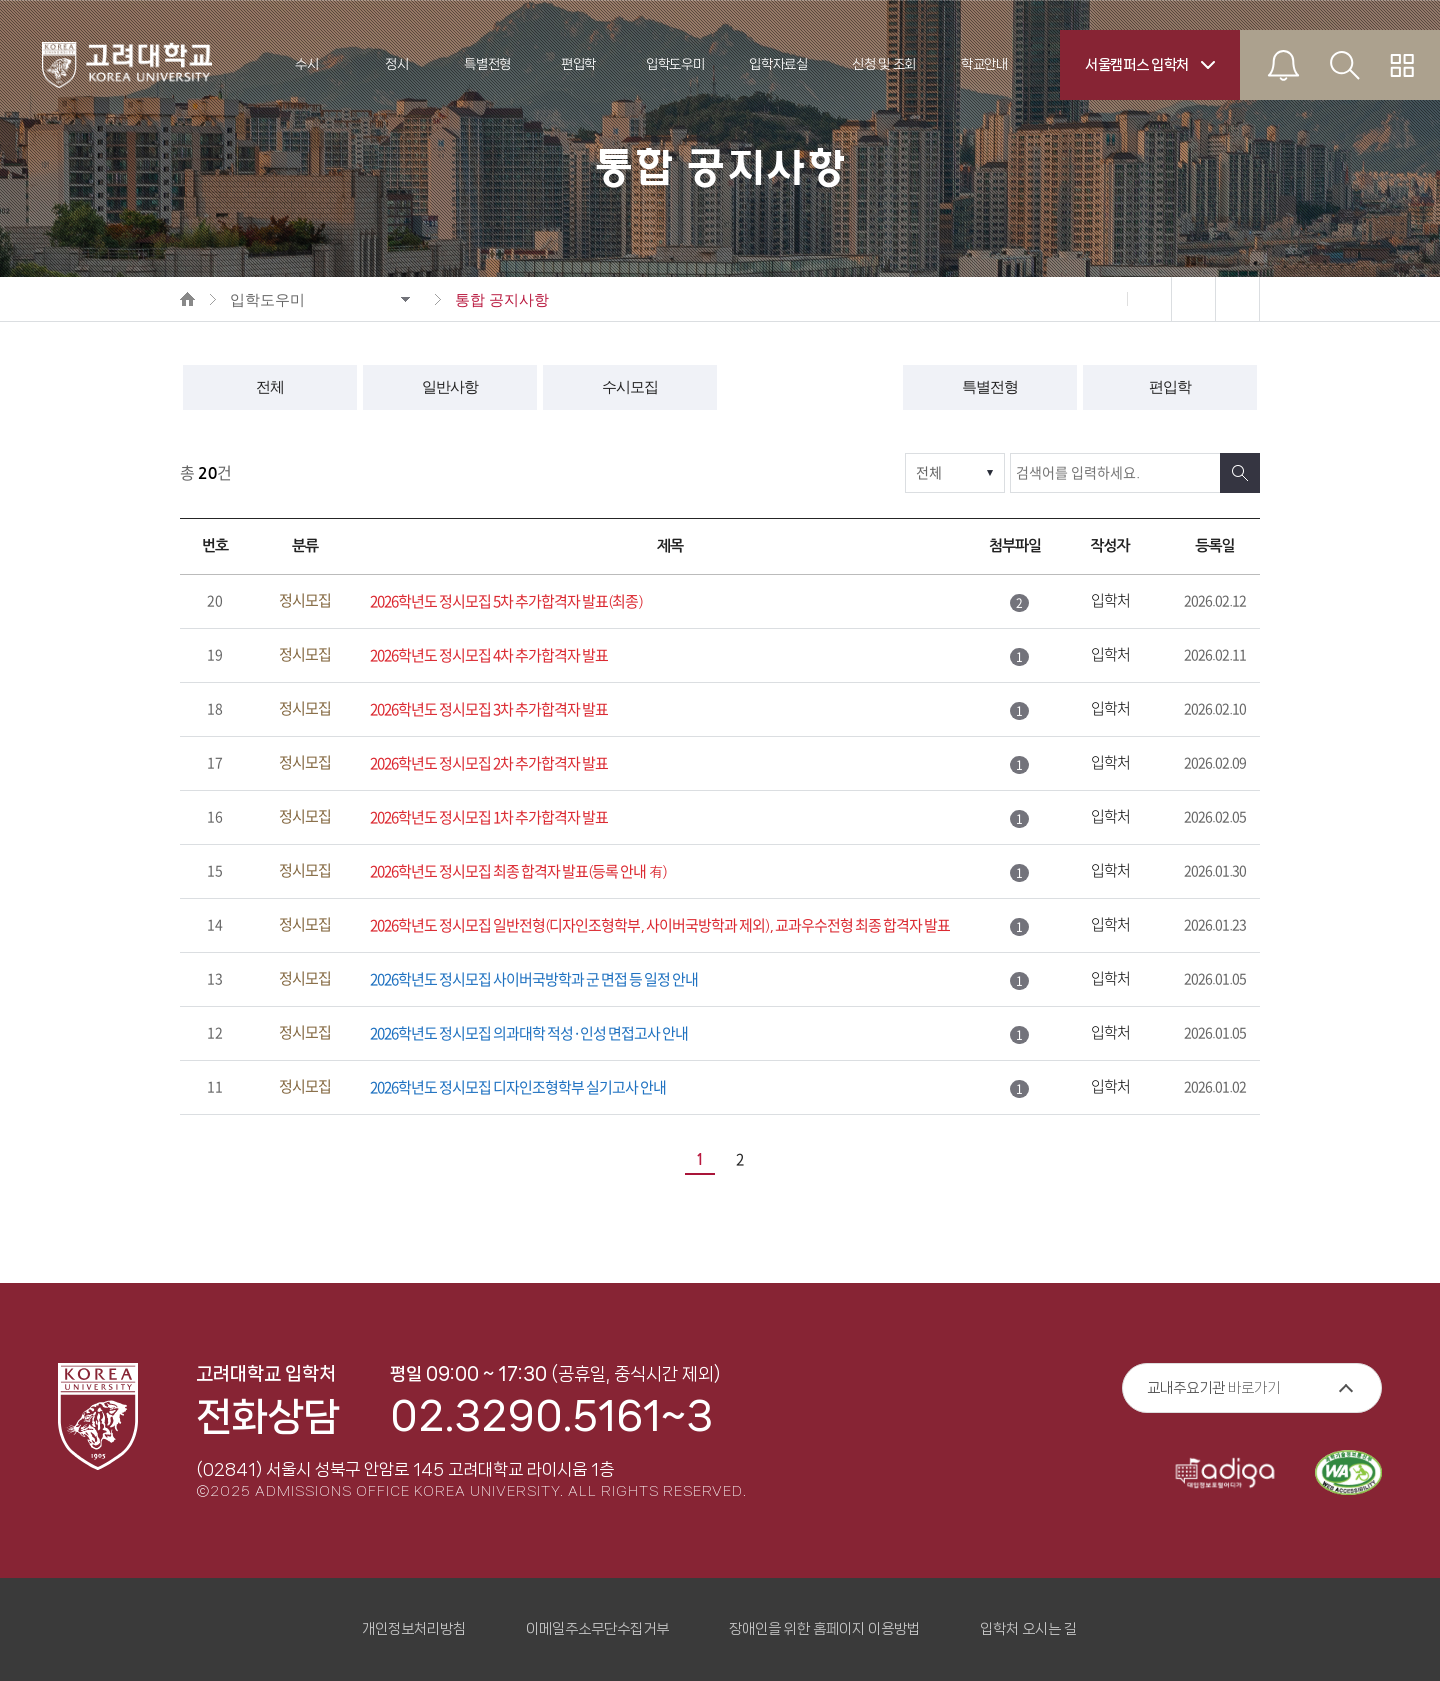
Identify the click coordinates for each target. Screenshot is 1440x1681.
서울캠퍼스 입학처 (1137, 65)
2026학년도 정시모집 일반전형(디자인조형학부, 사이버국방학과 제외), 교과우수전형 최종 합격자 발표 (660, 925)
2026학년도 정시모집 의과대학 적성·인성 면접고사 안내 (529, 1033)
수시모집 (630, 387)
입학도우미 (267, 300)
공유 (1237, 299)
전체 (270, 387)
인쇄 (1193, 299)
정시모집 (810, 387)
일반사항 (450, 387)
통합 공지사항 (502, 300)
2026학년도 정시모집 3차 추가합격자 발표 (489, 709)
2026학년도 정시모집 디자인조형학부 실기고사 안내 (518, 1087)
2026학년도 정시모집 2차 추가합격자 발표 (489, 763)
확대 (1149, 299)
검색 (1240, 473)
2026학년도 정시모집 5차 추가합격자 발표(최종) (506, 601)
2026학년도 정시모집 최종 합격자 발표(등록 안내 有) (518, 871)
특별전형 (990, 387)
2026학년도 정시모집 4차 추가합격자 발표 (489, 655)
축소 (1105, 299)
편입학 (1170, 387)
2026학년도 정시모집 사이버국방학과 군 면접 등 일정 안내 (534, 979)
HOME (187, 299)
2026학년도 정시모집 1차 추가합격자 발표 (489, 817)
